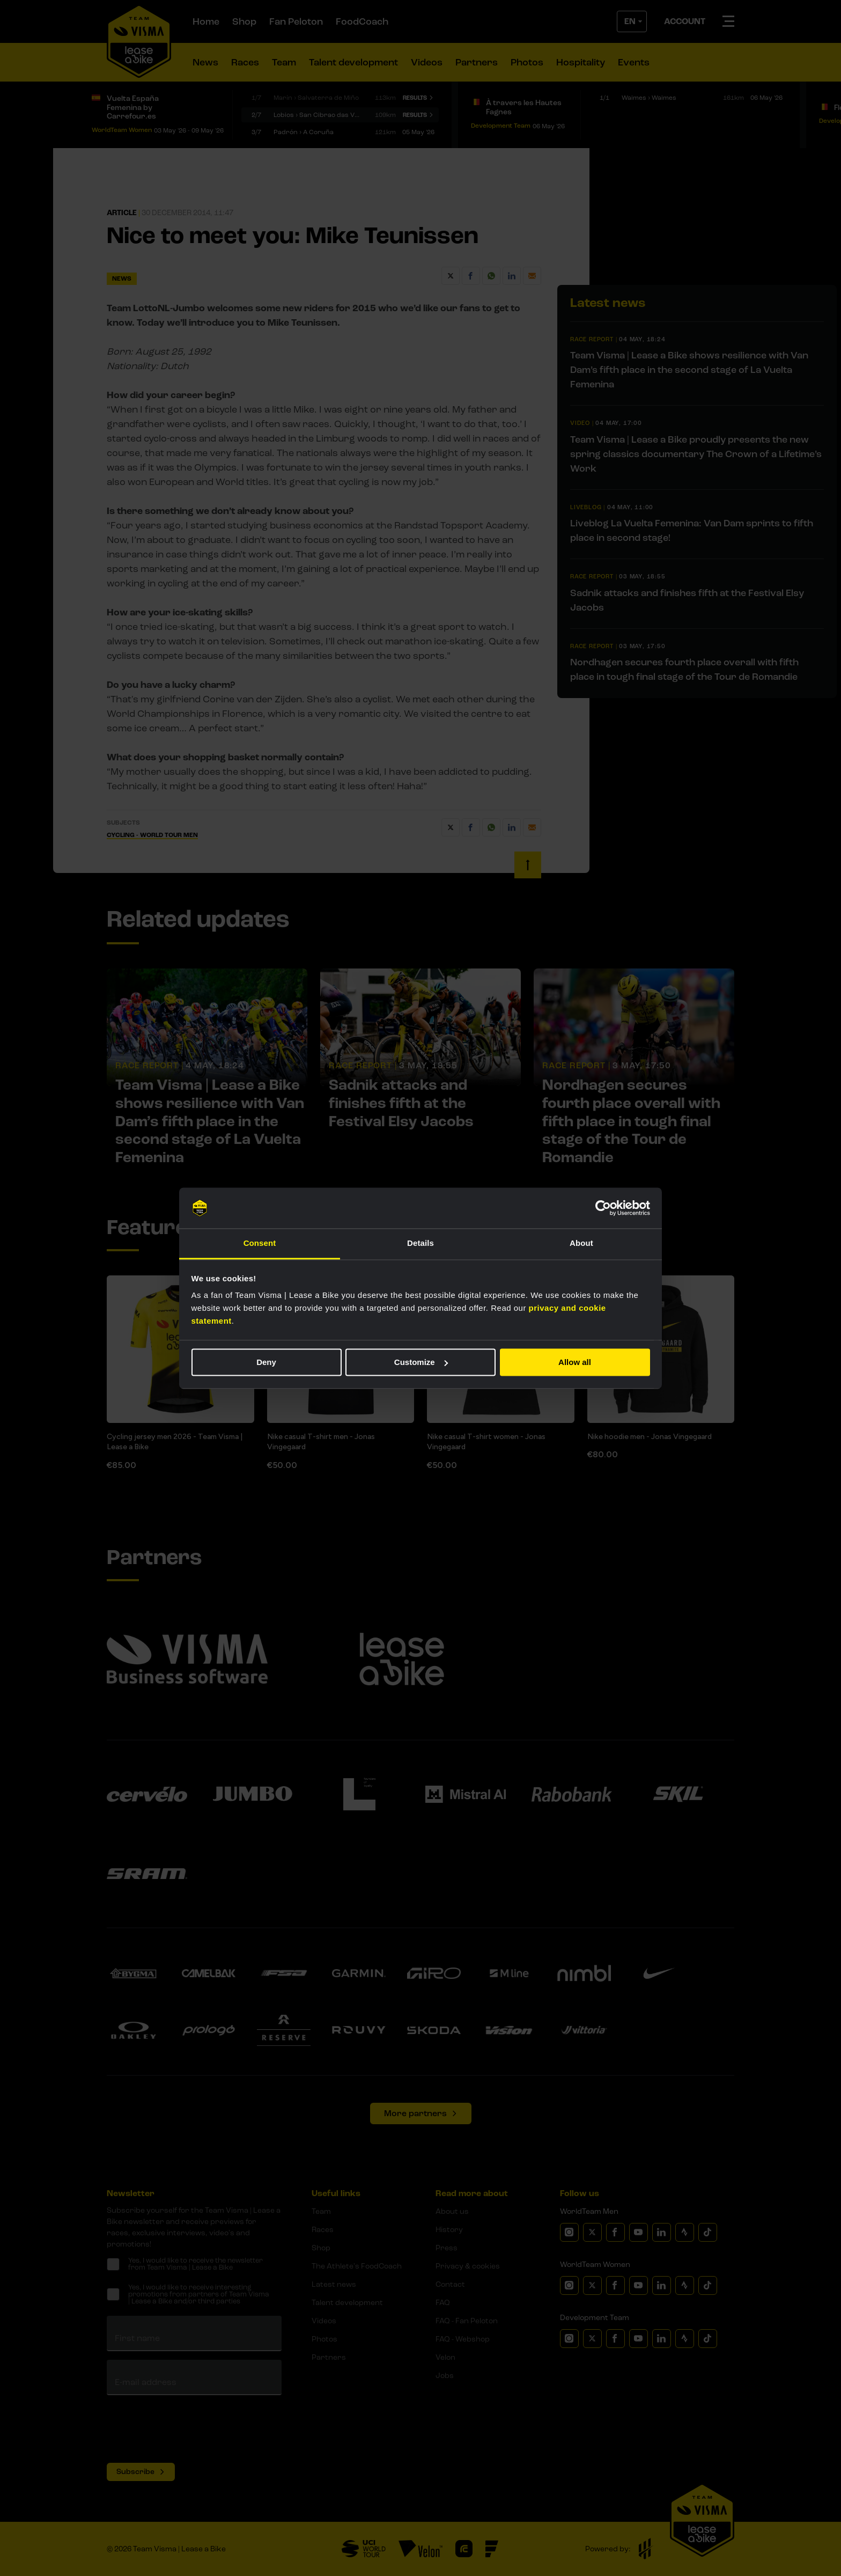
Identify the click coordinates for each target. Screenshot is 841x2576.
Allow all (574, 1362)
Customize (421, 1362)
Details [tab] (420, 1243)
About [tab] (581, 1243)
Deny (266, 1362)
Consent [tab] (260, 1243)
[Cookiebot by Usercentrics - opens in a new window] (603, 1208)
